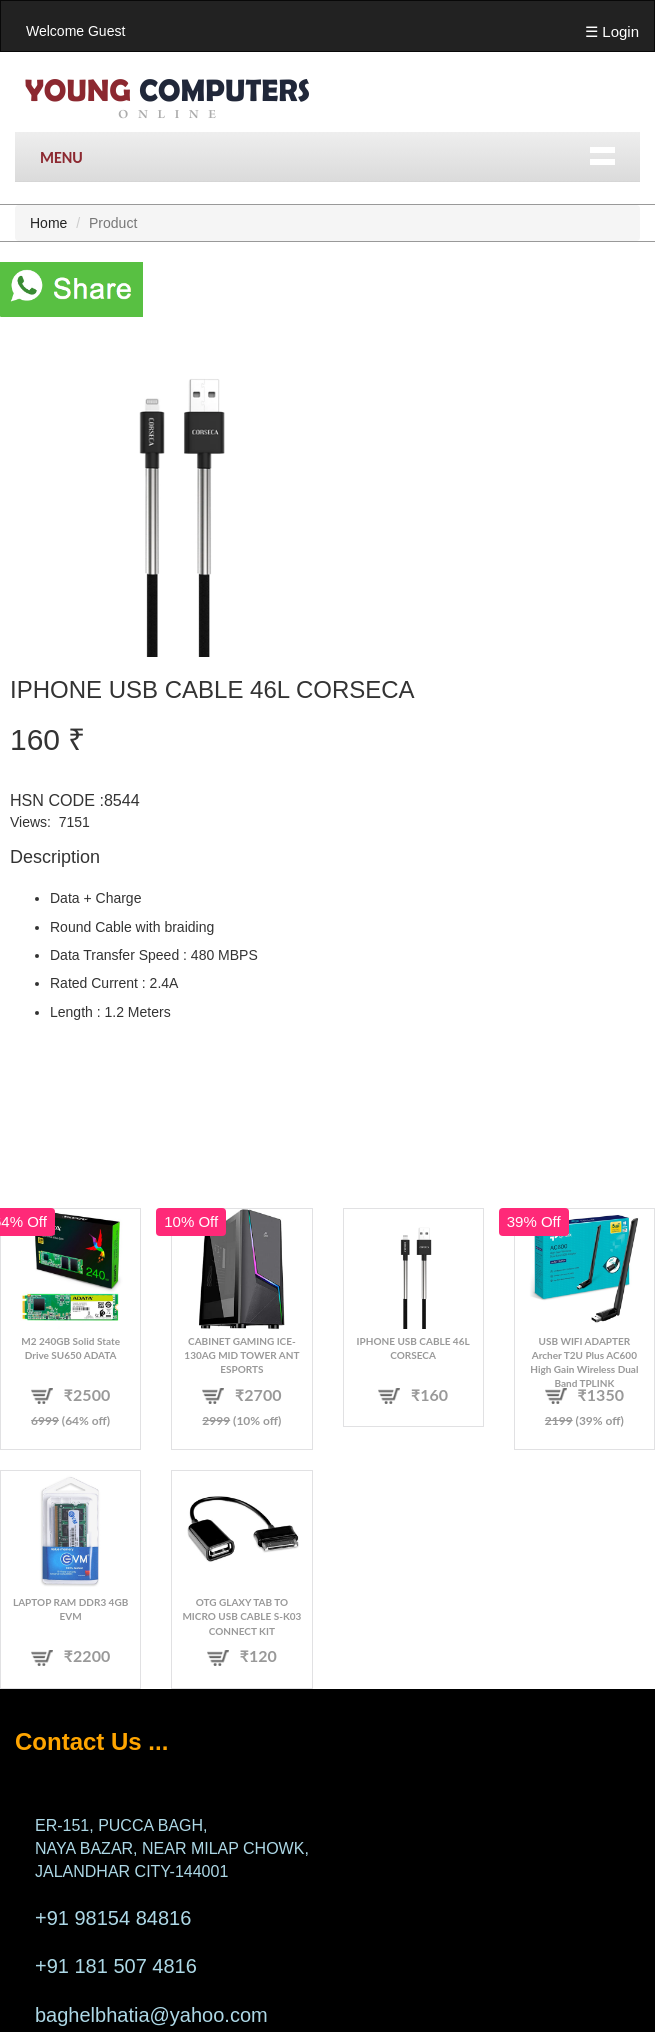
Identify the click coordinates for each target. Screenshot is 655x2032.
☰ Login (612, 31)
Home (48, 223)
